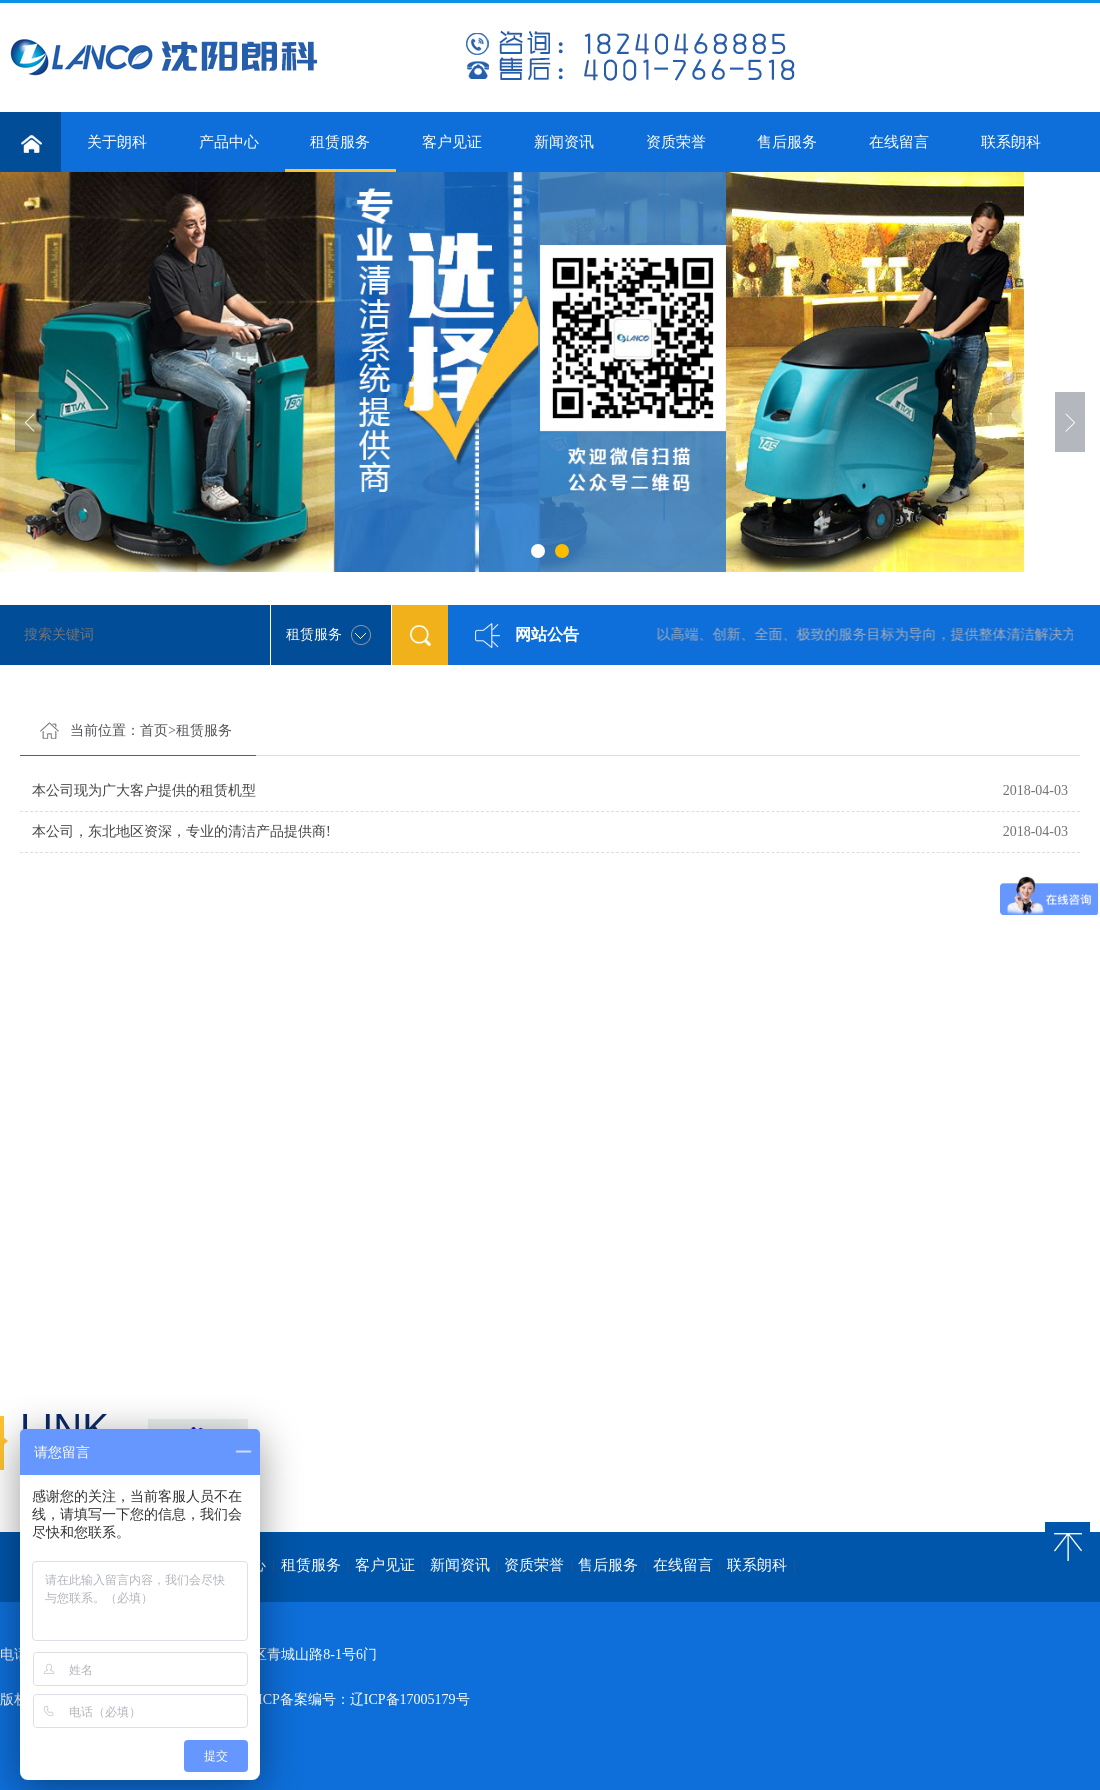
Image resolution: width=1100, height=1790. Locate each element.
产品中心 (229, 142)
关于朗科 (117, 142)
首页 (154, 730)
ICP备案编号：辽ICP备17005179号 (364, 1699)
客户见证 (452, 142)
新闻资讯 (564, 142)
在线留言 (899, 142)
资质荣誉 (676, 142)
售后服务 (787, 142)
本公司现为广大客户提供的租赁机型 (144, 790)
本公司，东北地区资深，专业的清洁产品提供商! (181, 831)
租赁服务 (341, 153)
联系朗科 (1011, 142)
